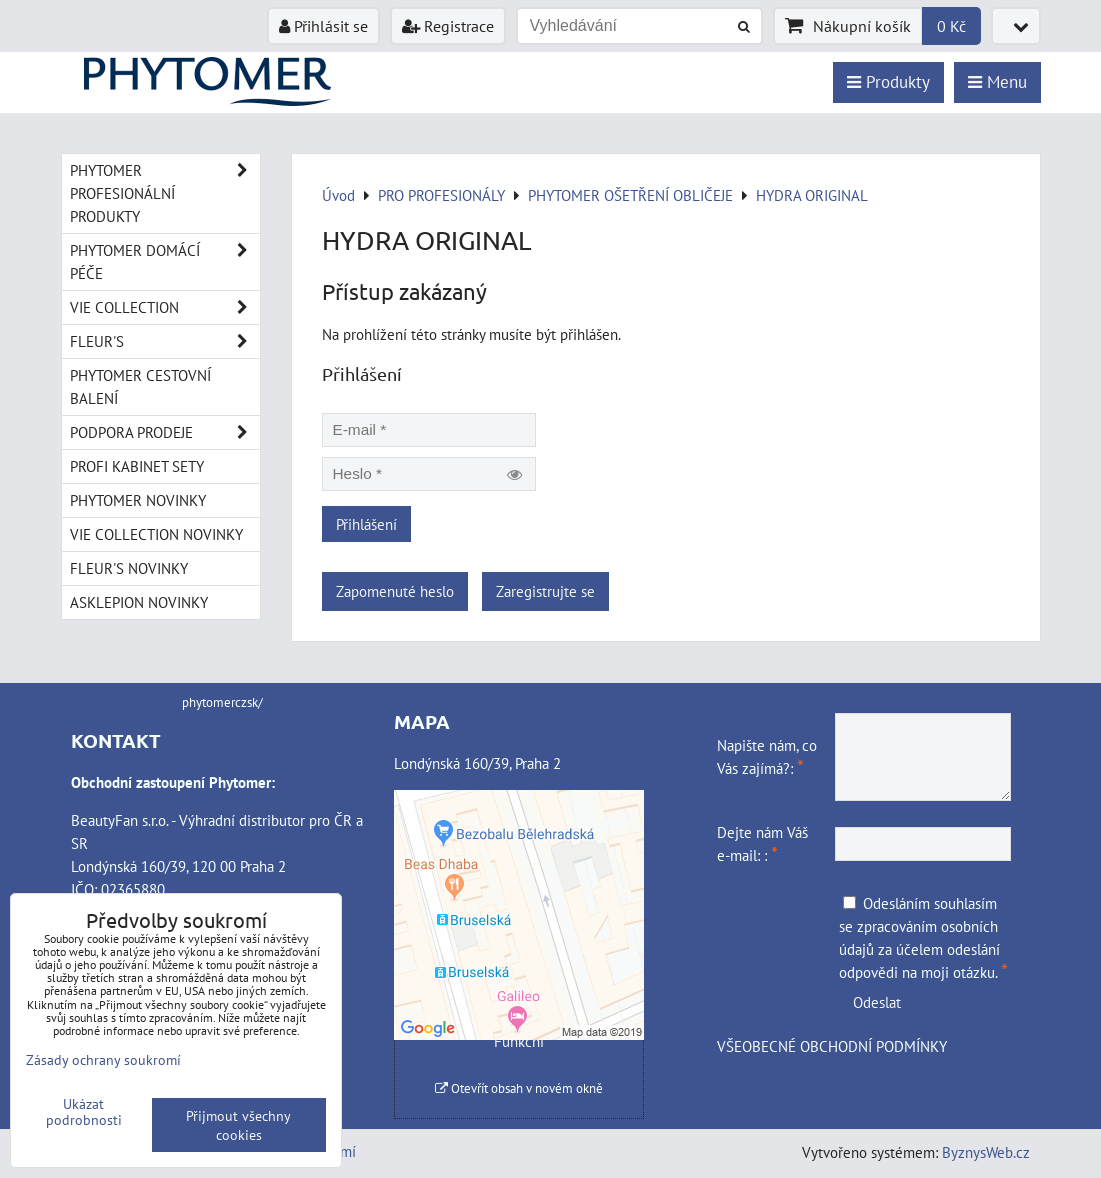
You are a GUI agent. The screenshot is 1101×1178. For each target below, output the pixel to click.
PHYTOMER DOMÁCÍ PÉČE (165, 262)
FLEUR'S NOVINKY (129, 568)
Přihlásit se (323, 26)
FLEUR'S (165, 341)
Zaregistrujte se (545, 591)
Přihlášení (366, 524)
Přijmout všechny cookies (238, 1125)
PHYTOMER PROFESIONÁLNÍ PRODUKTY (165, 193)
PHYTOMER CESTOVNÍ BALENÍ (140, 386)
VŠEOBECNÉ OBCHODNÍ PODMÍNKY (832, 1046)
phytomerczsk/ (222, 702)
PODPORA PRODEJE (165, 432)
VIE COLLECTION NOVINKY (156, 534)
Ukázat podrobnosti (84, 1112)
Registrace (448, 26)
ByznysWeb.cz (986, 1152)
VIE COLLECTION (165, 307)
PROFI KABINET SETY (137, 466)
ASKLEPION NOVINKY (139, 602)
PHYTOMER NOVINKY (138, 500)
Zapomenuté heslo (395, 591)
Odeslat (877, 1002)
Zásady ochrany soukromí (103, 1059)
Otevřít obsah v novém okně (519, 1088)
